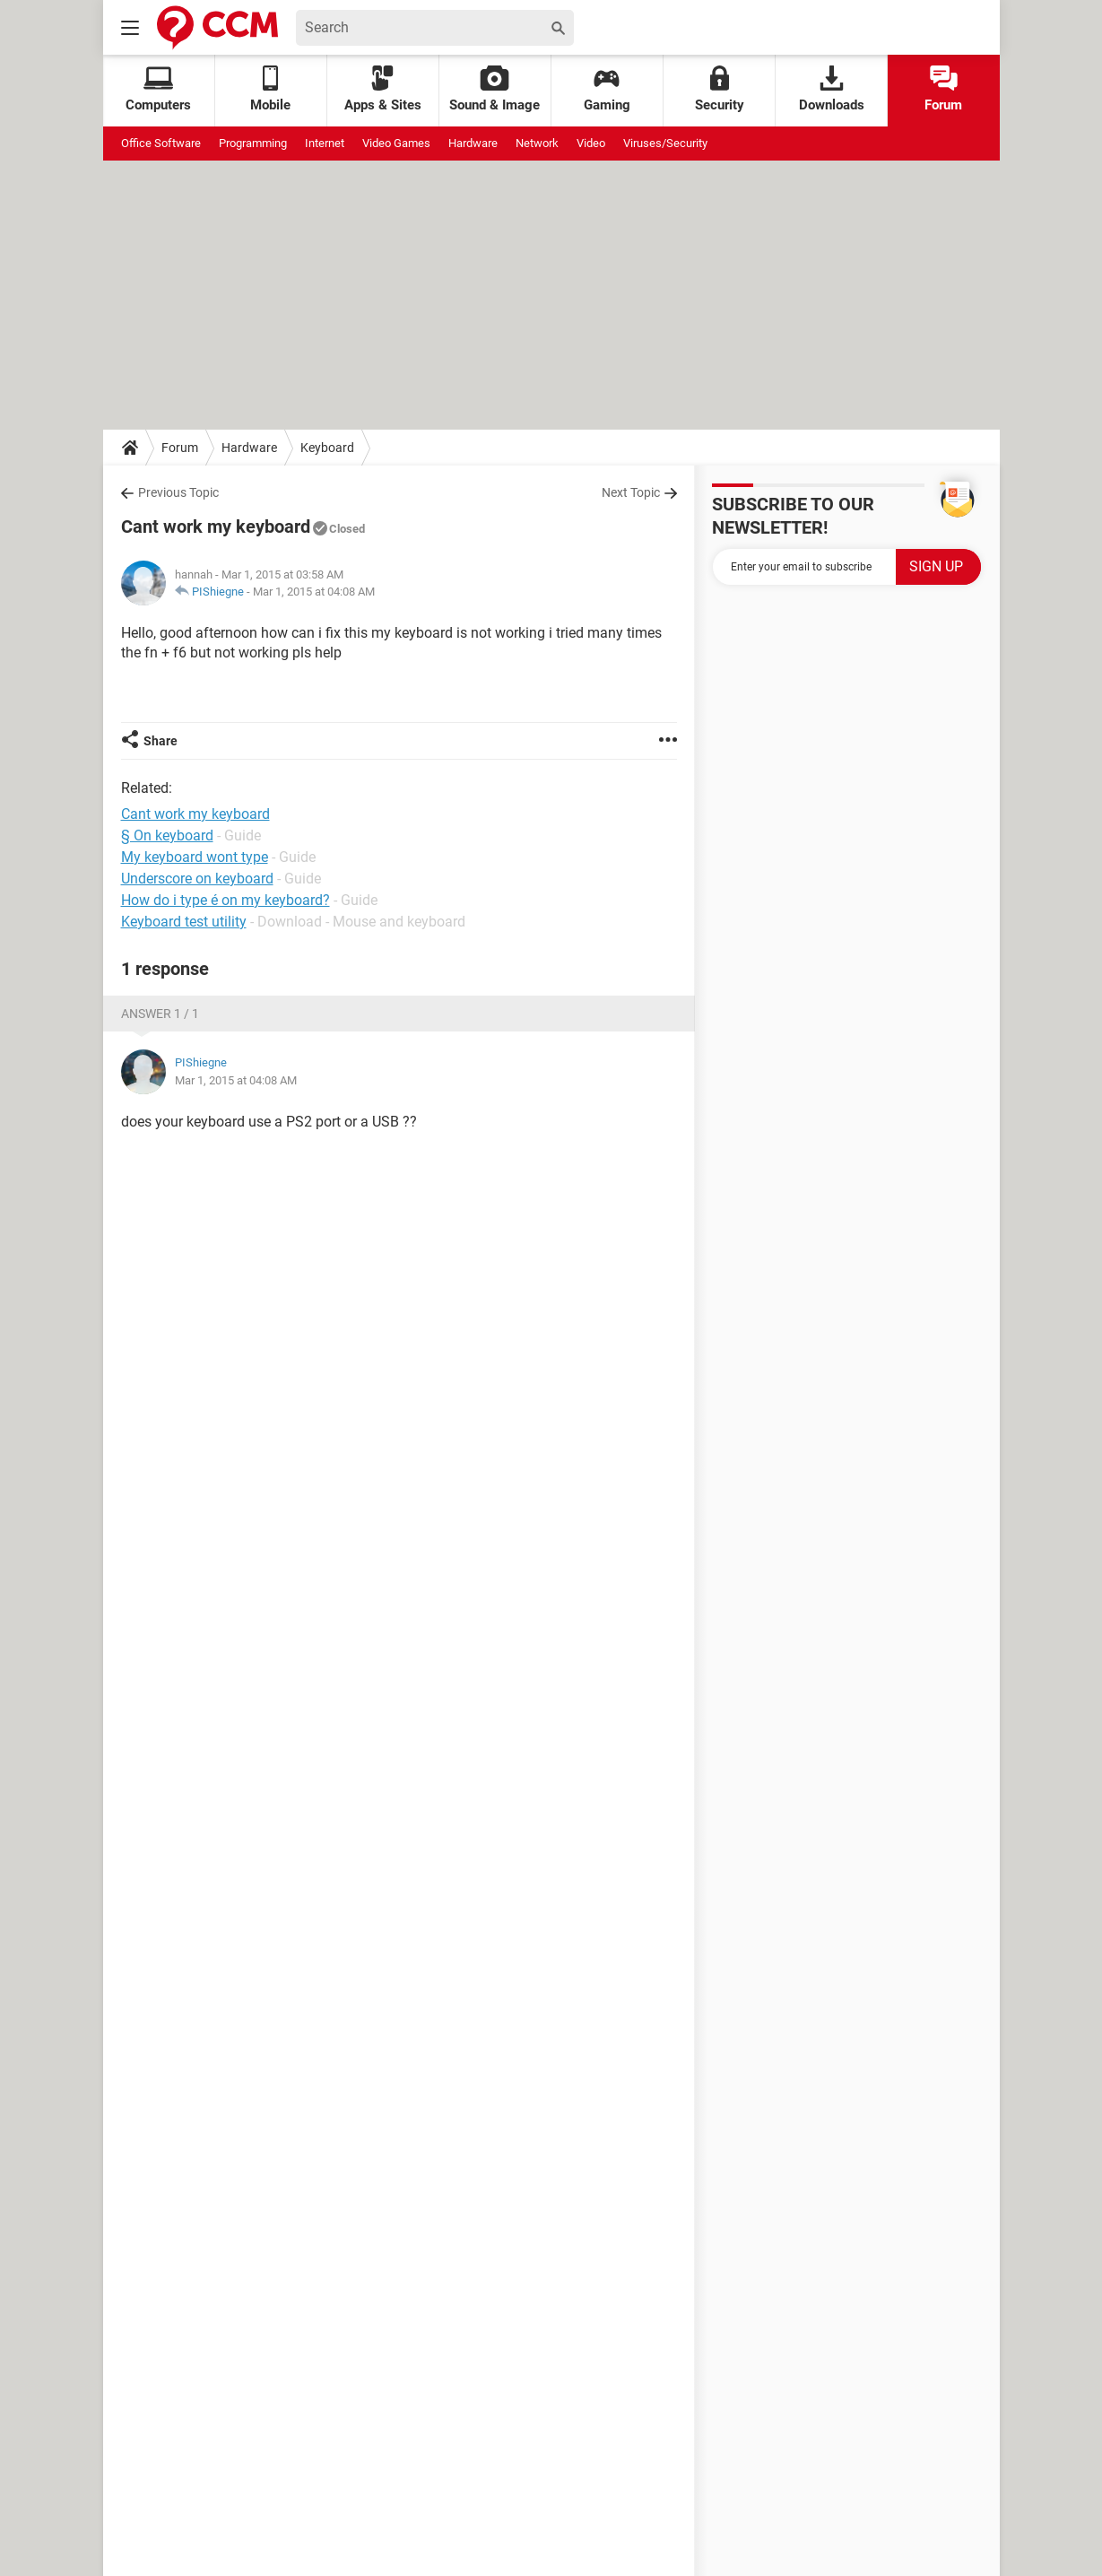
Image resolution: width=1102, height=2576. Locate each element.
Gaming (607, 89)
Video (591, 143)
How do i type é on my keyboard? (225, 900)
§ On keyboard (167, 835)
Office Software (161, 143)
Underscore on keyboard (197, 878)
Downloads (831, 89)
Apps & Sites (382, 89)
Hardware (473, 143)
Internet (324, 143)
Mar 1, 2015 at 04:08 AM (314, 591)
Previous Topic (178, 492)
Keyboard (327, 447)
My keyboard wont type (194, 857)
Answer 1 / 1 (160, 1013)
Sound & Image (494, 89)
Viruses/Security (665, 143)
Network (537, 143)
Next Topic (631, 492)
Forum (943, 89)
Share (160, 741)
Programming (253, 143)
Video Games (396, 143)
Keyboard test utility (184, 921)
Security (719, 89)
